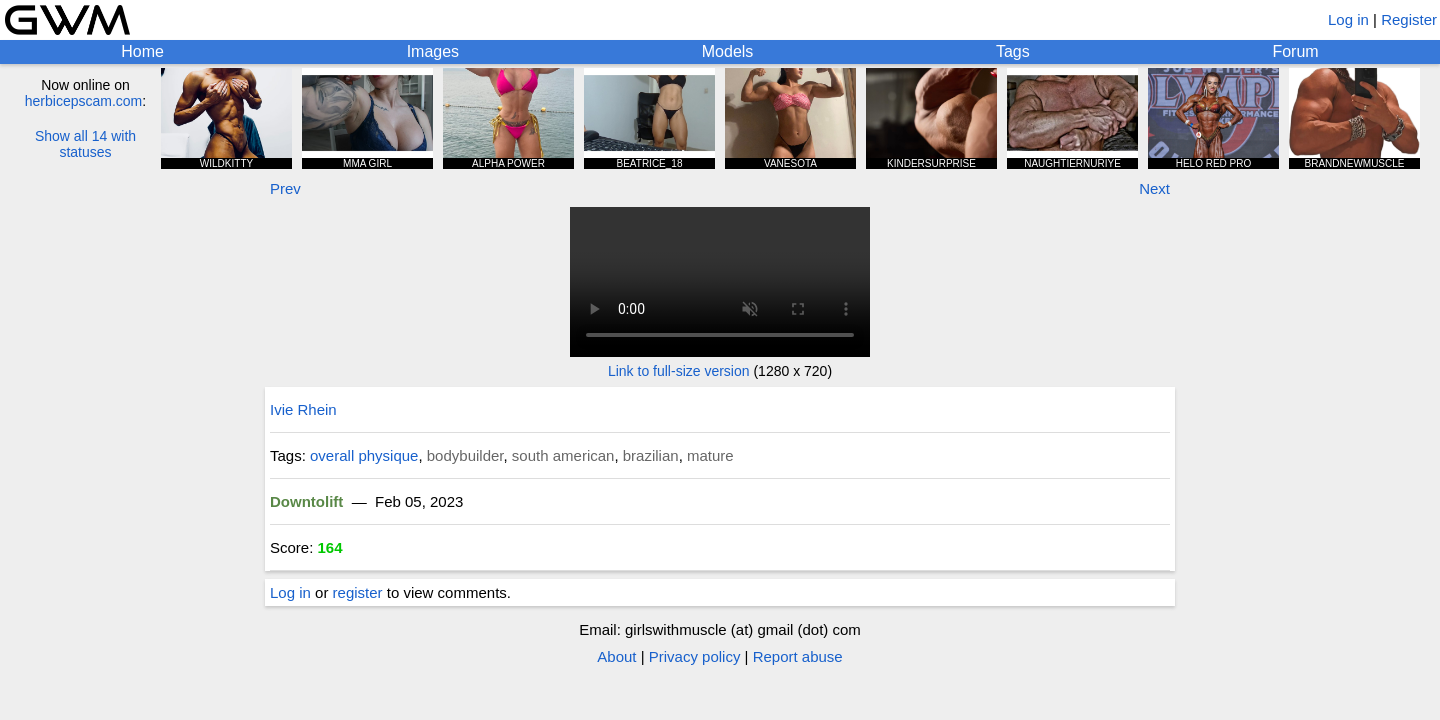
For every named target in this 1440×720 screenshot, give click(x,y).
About (616, 656)
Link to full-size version (679, 371)
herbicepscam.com (84, 101)
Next (1154, 188)
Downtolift (306, 501)
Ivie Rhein (303, 409)
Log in (1348, 19)
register (358, 592)
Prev (285, 188)
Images (433, 51)
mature (710, 455)
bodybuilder (465, 455)
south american (563, 455)
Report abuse (798, 656)
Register (1409, 19)
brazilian (651, 455)
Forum (1295, 51)
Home (142, 51)
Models (728, 51)
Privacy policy (695, 656)
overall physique (364, 455)
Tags (1013, 51)
